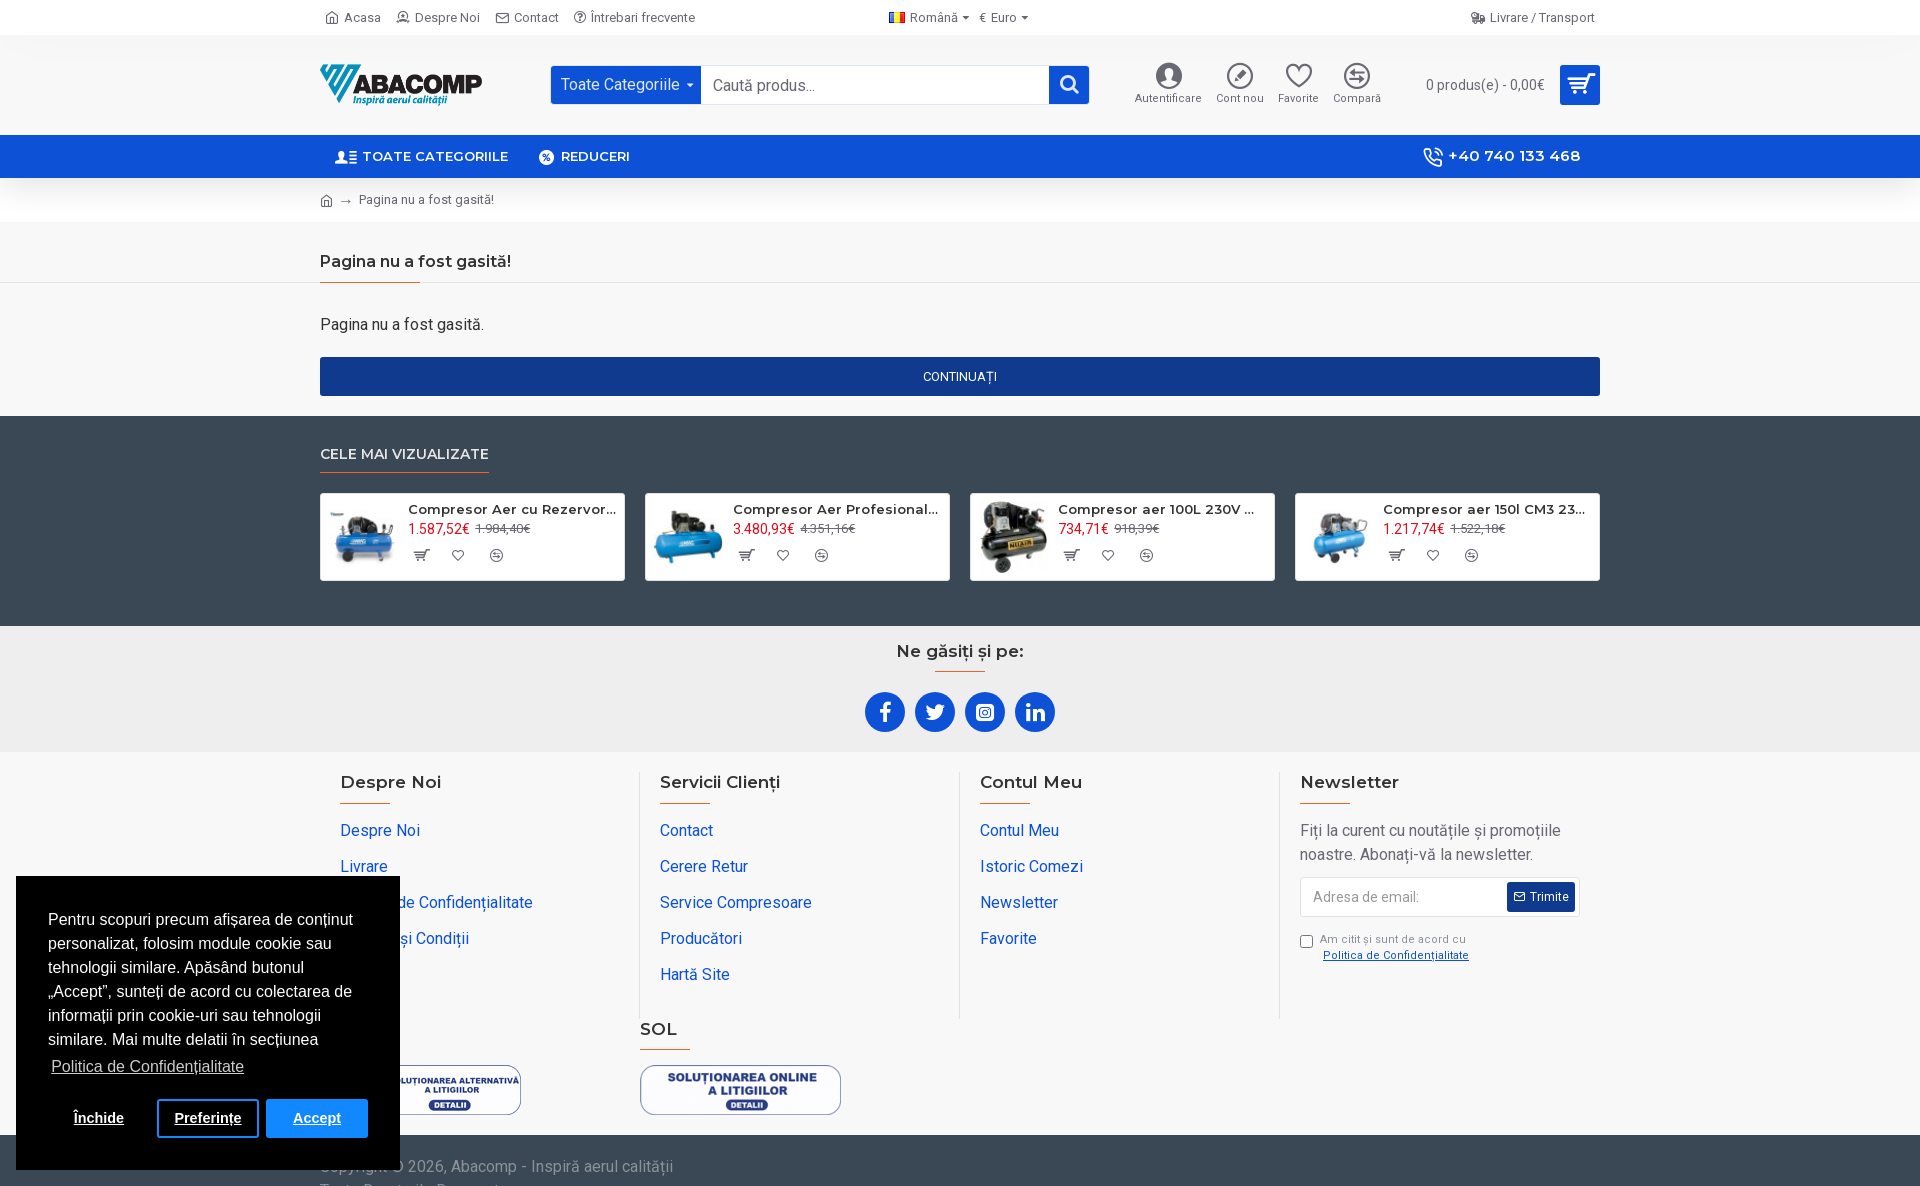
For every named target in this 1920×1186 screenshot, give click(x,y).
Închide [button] (99, 1118)
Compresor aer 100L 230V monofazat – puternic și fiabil (1162, 509)
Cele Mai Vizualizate (404, 454)
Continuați (960, 376)
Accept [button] (317, 1118)
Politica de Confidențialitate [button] (147, 1066)
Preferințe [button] (207, 1118)
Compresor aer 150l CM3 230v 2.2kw (1487, 509)
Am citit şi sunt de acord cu (1386, 949)
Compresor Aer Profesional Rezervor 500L (837, 509)
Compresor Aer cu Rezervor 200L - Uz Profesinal (512, 509)
